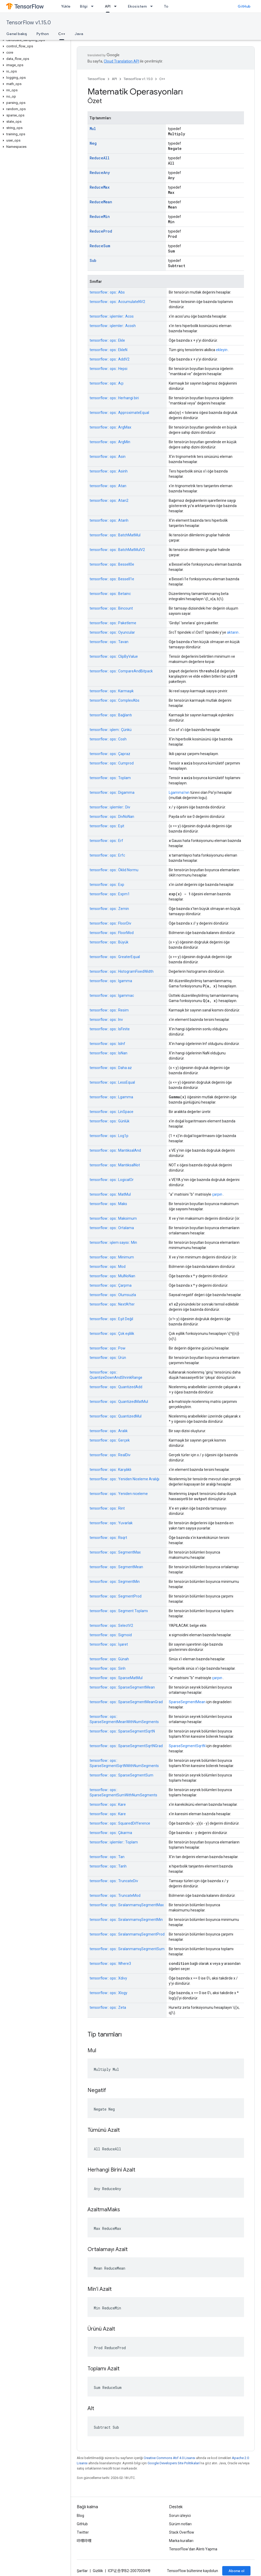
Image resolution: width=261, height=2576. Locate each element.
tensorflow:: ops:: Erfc (107, 855)
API (114, 79)
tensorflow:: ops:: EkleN (108, 350)
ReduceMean (101, 201)
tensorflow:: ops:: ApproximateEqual (119, 412)
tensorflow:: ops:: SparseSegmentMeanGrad (126, 1702)
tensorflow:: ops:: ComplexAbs (114, 700)
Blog (80, 2515)
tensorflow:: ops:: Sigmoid (111, 1635)
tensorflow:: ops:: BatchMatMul (115, 535)
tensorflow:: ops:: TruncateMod (115, 1895)
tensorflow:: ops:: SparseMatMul (116, 1678)
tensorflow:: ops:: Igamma (111, 981)
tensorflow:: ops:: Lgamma (111, 1097)
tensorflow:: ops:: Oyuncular (112, 632)
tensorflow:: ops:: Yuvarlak (111, 1523)
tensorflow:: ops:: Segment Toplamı (119, 1611)
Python (42, 33)
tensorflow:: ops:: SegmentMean (116, 1567)
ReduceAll (100, 157)
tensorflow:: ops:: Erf (106, 841)
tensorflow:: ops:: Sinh (108, 1668)
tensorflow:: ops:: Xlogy (108, 1993)
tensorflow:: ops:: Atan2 (109, 500)
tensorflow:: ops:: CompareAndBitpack (121, 671)
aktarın (232, 632)
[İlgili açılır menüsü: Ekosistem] (153, 6)
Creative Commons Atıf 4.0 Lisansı (169, 2458)
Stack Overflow (181, 2532)
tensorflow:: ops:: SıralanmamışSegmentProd (127, 1934)
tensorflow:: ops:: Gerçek (110, 1440)
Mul (93, 128)
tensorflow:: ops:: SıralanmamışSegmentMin (126, 1919)
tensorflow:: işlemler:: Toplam (114, 1842)
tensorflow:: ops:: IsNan (108, 1053)
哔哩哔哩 (84, 2541)
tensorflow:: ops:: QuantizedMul (116, 1416)
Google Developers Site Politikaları (174, 2463)
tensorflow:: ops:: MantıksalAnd (115, 1150)
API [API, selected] (108, 6)
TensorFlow (96, 79)
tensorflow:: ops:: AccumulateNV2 (117, 302)
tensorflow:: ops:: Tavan (109, 642)
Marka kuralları (181, 2541)
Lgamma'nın (179, 792)
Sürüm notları (180, 2524)
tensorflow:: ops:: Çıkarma (111, 1833)
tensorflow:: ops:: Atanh (109, 520)
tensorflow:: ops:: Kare (108, 1804)
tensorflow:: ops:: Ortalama (112, 1228)
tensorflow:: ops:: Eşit (107, 826)
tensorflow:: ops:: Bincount (111, 608)
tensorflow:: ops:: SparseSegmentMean (122, 1687)
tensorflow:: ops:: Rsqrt (108, 1538)
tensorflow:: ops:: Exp (107, 884)
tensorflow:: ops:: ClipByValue (114, 656)
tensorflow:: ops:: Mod (108, 1266)
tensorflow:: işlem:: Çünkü (111, 730)
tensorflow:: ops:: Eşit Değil (111, 1319)
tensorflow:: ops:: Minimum (112, 1257)
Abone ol (236, 2570)
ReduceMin (100, 216)
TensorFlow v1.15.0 (28, 22)
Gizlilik (98, 2571)
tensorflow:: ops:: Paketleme (113, 623)
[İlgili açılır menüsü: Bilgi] (94, 6)
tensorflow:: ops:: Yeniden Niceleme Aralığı (124, 1479)
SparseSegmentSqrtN (187, 1746)
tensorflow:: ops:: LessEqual (112, 1082)
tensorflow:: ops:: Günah (109, 1659)
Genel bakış (16, 33)
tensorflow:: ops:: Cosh (108, 739)
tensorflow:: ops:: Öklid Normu (114, 870)
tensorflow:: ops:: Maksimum (113, 1218)
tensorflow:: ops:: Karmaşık (112, 691)
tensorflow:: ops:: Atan (108, 486)
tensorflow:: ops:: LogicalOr (112, 1180)
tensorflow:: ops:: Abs (107, 292)
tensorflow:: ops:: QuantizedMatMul (119, 1401)
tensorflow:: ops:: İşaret (109, 1644)
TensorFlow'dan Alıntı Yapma (193, 2549)
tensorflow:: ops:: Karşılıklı (110, 1469)
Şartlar (82, 2571)
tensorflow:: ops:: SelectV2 (111, 1625)
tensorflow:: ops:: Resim (109, 1010)
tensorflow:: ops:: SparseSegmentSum (121, 1775)
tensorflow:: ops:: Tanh (108, 1866)
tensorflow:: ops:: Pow (108, 1348)
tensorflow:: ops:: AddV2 (109, 359)
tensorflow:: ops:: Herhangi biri (114, 398)
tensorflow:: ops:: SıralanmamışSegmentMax (127, 1905)
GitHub (244, 6)
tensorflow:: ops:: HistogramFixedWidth (122, 971)
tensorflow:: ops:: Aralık (109, 1431)
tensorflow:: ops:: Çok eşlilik (112, 1333)
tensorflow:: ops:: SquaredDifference (120, 1823)
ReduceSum (100, 245)
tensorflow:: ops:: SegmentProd (116, 1596)
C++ (162, 79)
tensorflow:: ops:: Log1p (109, 1136)
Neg (93, 143)
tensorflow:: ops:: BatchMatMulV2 (117, 550)
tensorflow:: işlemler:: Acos (112, 316)
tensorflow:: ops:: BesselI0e (112, 564)
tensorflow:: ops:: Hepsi (108, 369)
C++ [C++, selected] (61, 33)
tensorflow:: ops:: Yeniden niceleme (119, 1494)
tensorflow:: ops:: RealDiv (110, 1455)
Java (79, 33)
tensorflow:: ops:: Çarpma (111, 1285)
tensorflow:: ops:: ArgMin (110, 442)
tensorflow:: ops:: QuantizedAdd (116, 1387)
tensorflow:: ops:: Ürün (108, 1358)
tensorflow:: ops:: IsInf (107, 1044)
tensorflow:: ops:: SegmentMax (115, 1552)
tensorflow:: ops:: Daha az (111, 1068)
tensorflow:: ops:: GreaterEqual (115, 957)
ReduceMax (100, 187)
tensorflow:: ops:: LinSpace (111, 1112)
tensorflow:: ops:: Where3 (110, 1963)
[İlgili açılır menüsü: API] (117, 6)
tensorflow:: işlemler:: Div (110, 807)
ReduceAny (100, 172)
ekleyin (221, 350)
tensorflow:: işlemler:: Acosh (113, 326)
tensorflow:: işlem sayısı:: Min (113, 1242)
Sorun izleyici (180, 2515)
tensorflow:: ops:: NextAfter (112, 1304)
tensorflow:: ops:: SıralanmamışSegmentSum (127, 1949)
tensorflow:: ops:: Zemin (109, 909)
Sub (93, 260)
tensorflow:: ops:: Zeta (108, 2007)
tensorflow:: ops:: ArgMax (110, 427)
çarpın (217, 1194)
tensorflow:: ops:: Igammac (112, 995)
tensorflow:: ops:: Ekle (107, 340)
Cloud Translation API (121, 61)
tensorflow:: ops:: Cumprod (112, 763)
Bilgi (84, 6)
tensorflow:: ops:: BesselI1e (112, 579)
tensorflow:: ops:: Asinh (109, 471)
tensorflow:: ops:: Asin (108, 456)
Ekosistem (137, 6)
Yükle (65, 6)
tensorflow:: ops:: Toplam (110, 778)
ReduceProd (101, 231)
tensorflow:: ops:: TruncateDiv (114, 1881)
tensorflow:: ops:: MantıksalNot (115, 1165)
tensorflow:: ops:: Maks (108, 1204)
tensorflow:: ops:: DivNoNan (112, 816)
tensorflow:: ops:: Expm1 (110, 894)
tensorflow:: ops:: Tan (107, 1857)
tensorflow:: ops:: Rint (107, 1508)
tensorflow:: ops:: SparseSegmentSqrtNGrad (126, 1746)
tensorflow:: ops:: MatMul (110, 1194)
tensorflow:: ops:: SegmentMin (115, 1581)
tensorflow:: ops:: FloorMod (112, 933)
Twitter (83, 2532)
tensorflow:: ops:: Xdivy (108, 1978)
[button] (34, 40)
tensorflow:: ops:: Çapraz (110, 754)
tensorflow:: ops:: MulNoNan (112, 1276)
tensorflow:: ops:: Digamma (112, 792)
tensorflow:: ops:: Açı (106, 383)
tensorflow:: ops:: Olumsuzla (113, 1295)
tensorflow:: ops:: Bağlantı (111, 715)
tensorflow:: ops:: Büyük (109, 942)
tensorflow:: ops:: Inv (106, 1019)
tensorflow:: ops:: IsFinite (110, 1029)
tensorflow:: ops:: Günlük (109, 1121)
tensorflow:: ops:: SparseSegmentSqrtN (122, 1731)
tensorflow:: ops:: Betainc (110, 594)
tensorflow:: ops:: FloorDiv (110, 923)
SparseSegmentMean (187, 1702)
